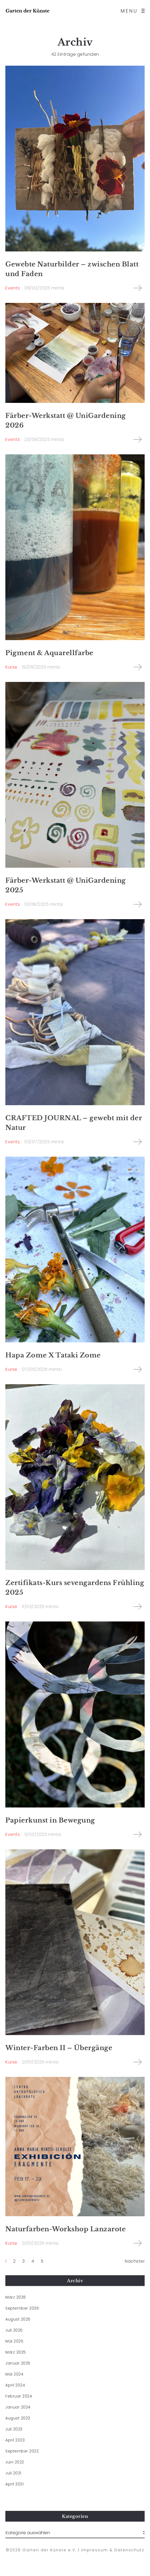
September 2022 (22, 2451)
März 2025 (15, 2352)
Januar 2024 (18, 2407)
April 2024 (15, 2385)
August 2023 (17, 2418)
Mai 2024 (14, 2374)
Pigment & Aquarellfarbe (49, 653)
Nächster (135, 2261)
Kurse (11, 667)
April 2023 (15, 2440)
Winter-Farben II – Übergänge (58, 2048)
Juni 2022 (14, 2462)
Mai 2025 (14, 2341)
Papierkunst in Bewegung (50, 1820)
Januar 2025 (18, 2363)
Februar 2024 (18, 2396)
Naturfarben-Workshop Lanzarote (65, 2229)
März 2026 (15, 2297)
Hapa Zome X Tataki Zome (53, 1355)
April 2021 (14, 2484)
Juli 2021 (13, 2473)
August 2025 (18, 2319)
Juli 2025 (14, 2330)
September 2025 (22, 2308)
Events (12, 288)
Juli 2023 (13, 2429)
